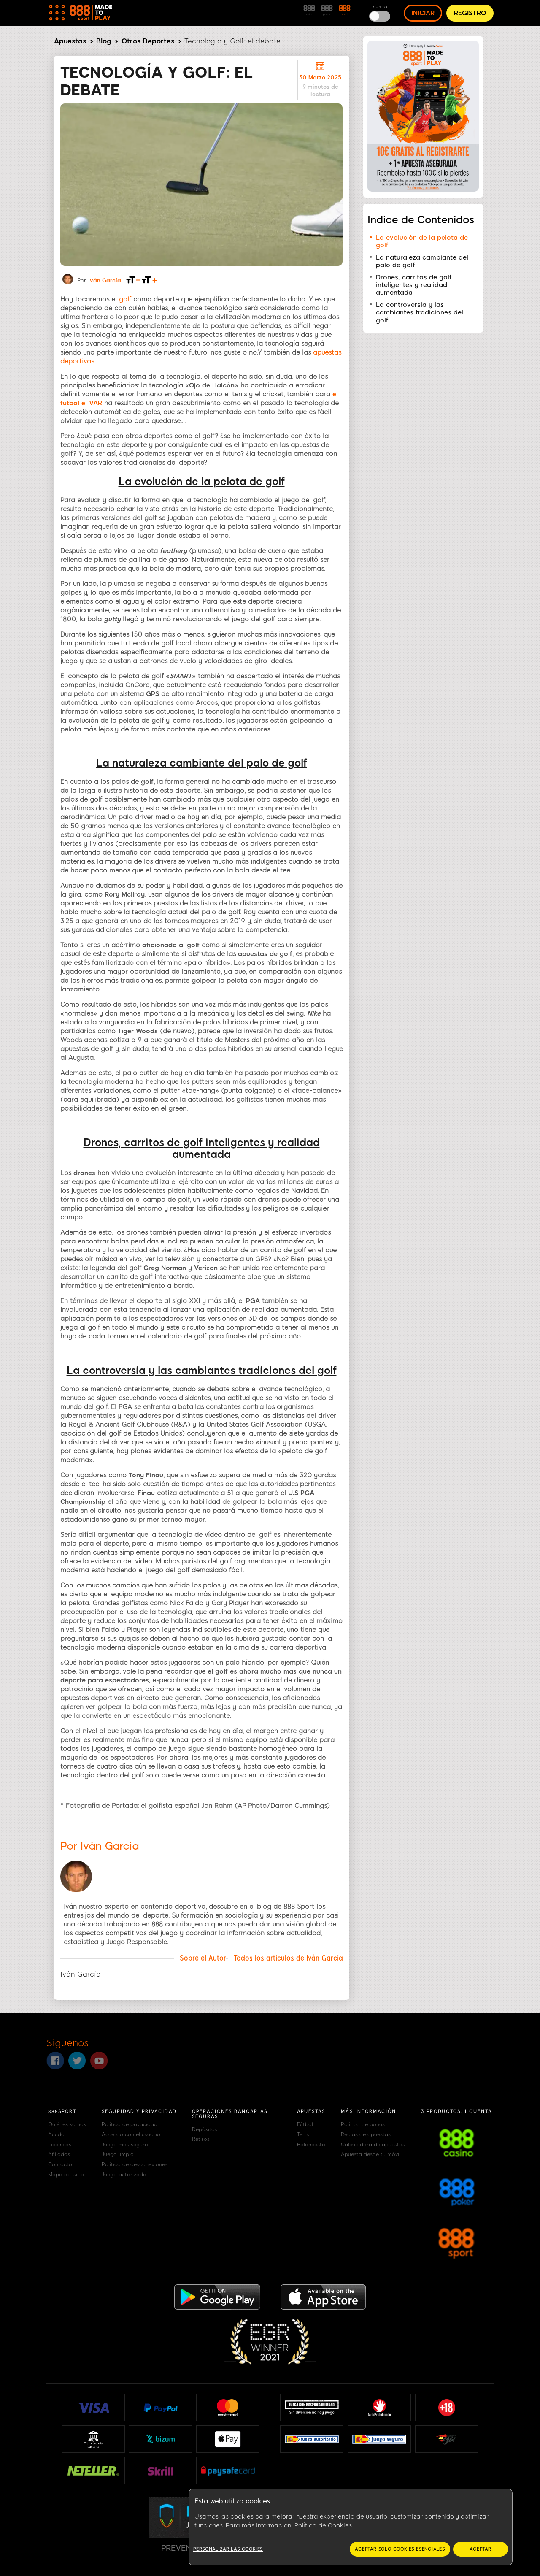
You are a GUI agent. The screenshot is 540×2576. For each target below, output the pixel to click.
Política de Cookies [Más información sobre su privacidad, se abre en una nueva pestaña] (323, 2525)
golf (125, 299)
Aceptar (480, 2549)
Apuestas (70, 41)
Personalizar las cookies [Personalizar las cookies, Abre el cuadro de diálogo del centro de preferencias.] (228, 2549)
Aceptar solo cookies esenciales (400, 2549)
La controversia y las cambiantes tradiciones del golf (419, 312)
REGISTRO (470, 13)
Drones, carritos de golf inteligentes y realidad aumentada (414, 285)
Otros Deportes (148, 41)
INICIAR (423, 13)
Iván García (104, 280)
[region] (351, 2527)
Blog (103, 41)
